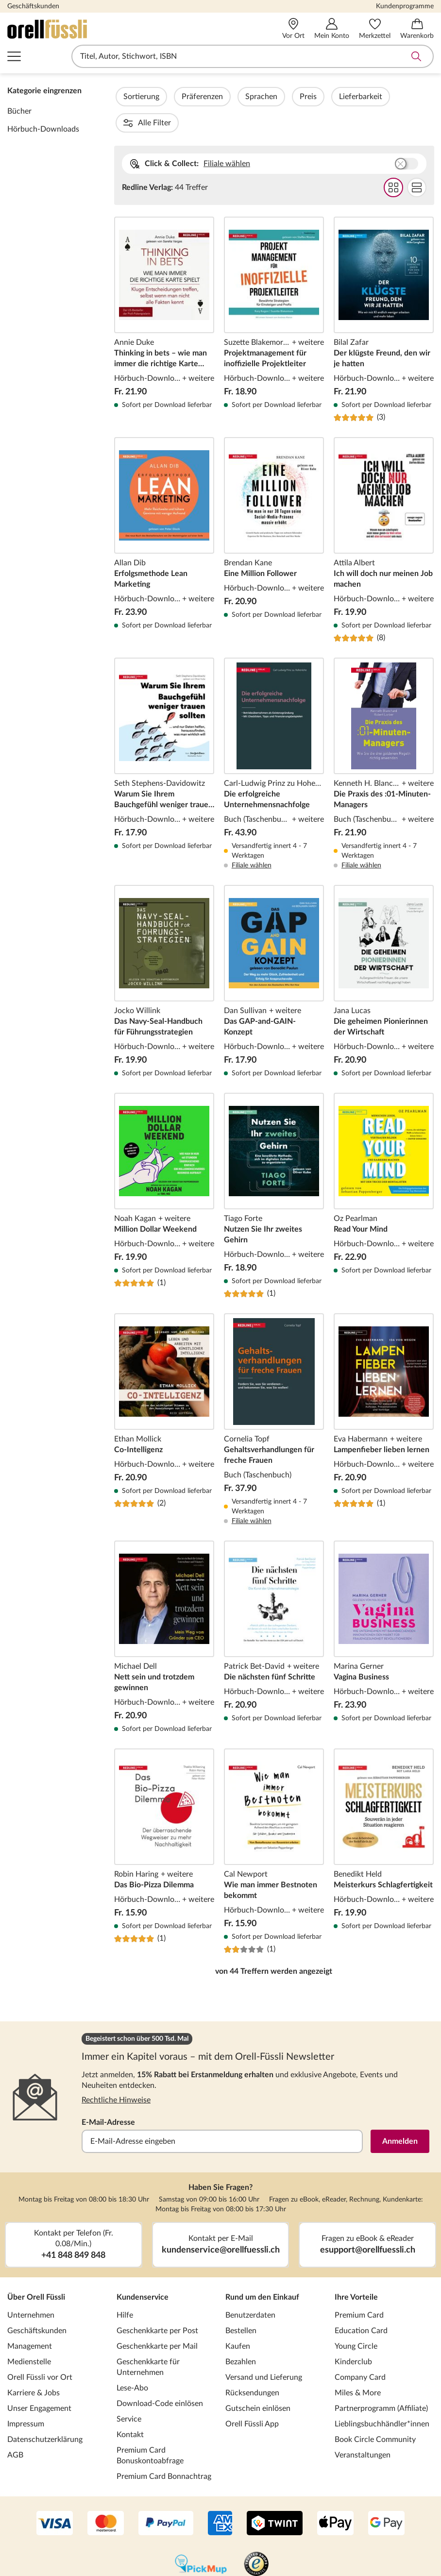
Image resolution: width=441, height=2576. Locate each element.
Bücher (19, 111)
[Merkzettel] (374, 29)
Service (129, 2393)
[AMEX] (220, 2498)
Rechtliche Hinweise (116, 2074)
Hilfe (125, 2289)
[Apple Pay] (335, 2498)
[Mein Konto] (331, 29)
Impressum (25, 2398)
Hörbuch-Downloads (43, 129)
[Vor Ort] (293, 29)
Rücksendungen (252, 2367)
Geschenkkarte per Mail (157, 2320)
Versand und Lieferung (263, 2351)
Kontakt (130, 2408)
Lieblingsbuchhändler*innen (382, 2398)
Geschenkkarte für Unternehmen (148, 2341)
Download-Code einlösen (160, 2377)
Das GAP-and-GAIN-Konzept (274, 955)
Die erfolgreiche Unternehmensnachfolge (274, 737)
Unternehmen (30, 2289)
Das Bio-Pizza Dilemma (164, 1825)
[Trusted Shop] (256, 2538)
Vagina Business (384, 1611)
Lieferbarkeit (386, 97)
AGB (15, 2429)
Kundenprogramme (405, 6)
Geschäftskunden (33, 6)
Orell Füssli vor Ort (39, 2351)
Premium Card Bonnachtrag (164, 2450)
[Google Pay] (386, 2498)
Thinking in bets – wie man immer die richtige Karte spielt (164, 293)
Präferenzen (228, 97)
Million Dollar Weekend (164, 1169)
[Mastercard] (105, 2498)
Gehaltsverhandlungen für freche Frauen (274, 1393)
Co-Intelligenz (164, 1393)
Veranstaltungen (362, 2429)
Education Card (361, 2304)
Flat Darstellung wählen (416, 161)
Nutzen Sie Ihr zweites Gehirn (274, 1169)
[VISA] (54, 2498)
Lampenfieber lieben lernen (384, 1393)
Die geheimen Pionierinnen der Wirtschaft (384, 955)
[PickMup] (200, 2538)
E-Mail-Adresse (108, 2096)
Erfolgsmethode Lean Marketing (164, 514)
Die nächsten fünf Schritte (274, 1611)
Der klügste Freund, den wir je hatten (384, 293)
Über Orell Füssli (36, 2271)
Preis (334, 97)
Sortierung (168, 97)
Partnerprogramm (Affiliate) (381, 2382)
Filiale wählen (227, 137)
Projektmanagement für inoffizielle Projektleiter (274, 293)
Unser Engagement (39, 2382)
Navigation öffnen (14, 56)
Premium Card (359, 2289)
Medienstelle (29, 2335)
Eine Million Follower (274, 514)
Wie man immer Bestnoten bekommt (274, 1825)
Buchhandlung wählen (406, 137)
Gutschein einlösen (257, 2382)
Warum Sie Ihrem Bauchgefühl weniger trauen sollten (164, 737)
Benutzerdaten (250, 2289)
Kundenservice (143, 2271)
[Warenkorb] (417, 29)
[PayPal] (165, 2498)
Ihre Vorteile (356, 2271)
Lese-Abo (132, 2362)
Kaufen (237, 2320)
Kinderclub (353, 2335)
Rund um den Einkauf (262, 2271)
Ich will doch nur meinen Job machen (384, 514)
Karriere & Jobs (33, 2367)
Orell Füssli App (252, 2398)
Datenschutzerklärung (45, 2413)
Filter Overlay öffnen (125, 97)
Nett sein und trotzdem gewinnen (164, 1611)
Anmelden (400, 2115)
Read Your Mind (384, 1169)
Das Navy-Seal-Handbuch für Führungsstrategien (164, 955)
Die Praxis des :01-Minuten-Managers (384, 737)
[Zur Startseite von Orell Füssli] (92, 29)
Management (29, 2320)
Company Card (360, 2351)
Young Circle (356, 2320)
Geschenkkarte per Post (157, 2304)
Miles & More (358, 2367)
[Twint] (275, 2498)
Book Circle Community (375, 2413)
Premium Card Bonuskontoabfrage (150, 2429)
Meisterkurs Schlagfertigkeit (384, 1825)
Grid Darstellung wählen (393, 161)
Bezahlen (240, 2335)
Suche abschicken (416, 56)
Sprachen (287, 97)
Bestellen (240, 2304)
